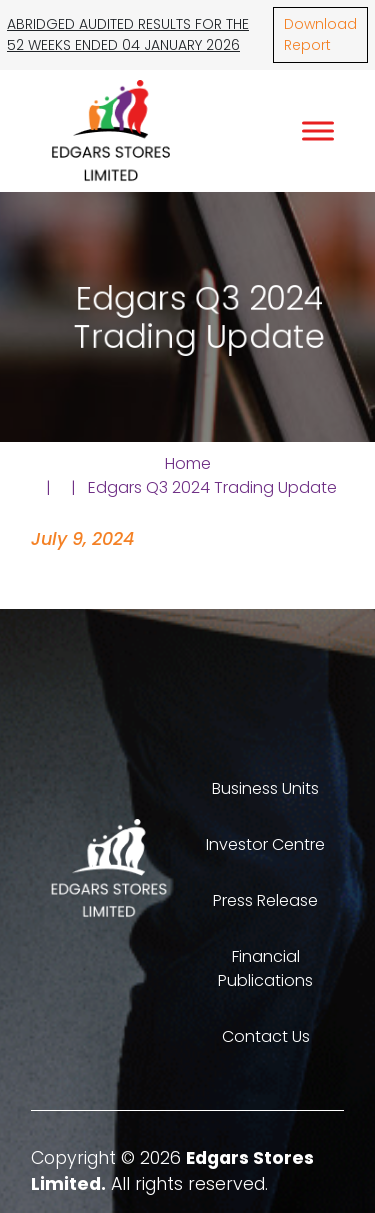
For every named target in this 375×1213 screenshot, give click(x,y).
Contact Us (266, 1036)
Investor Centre (265, 844)
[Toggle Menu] (318, 130)
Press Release (265, 900)
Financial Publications (265, 968)
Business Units (265, 788)
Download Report (320, 34)
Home (188, 463)
